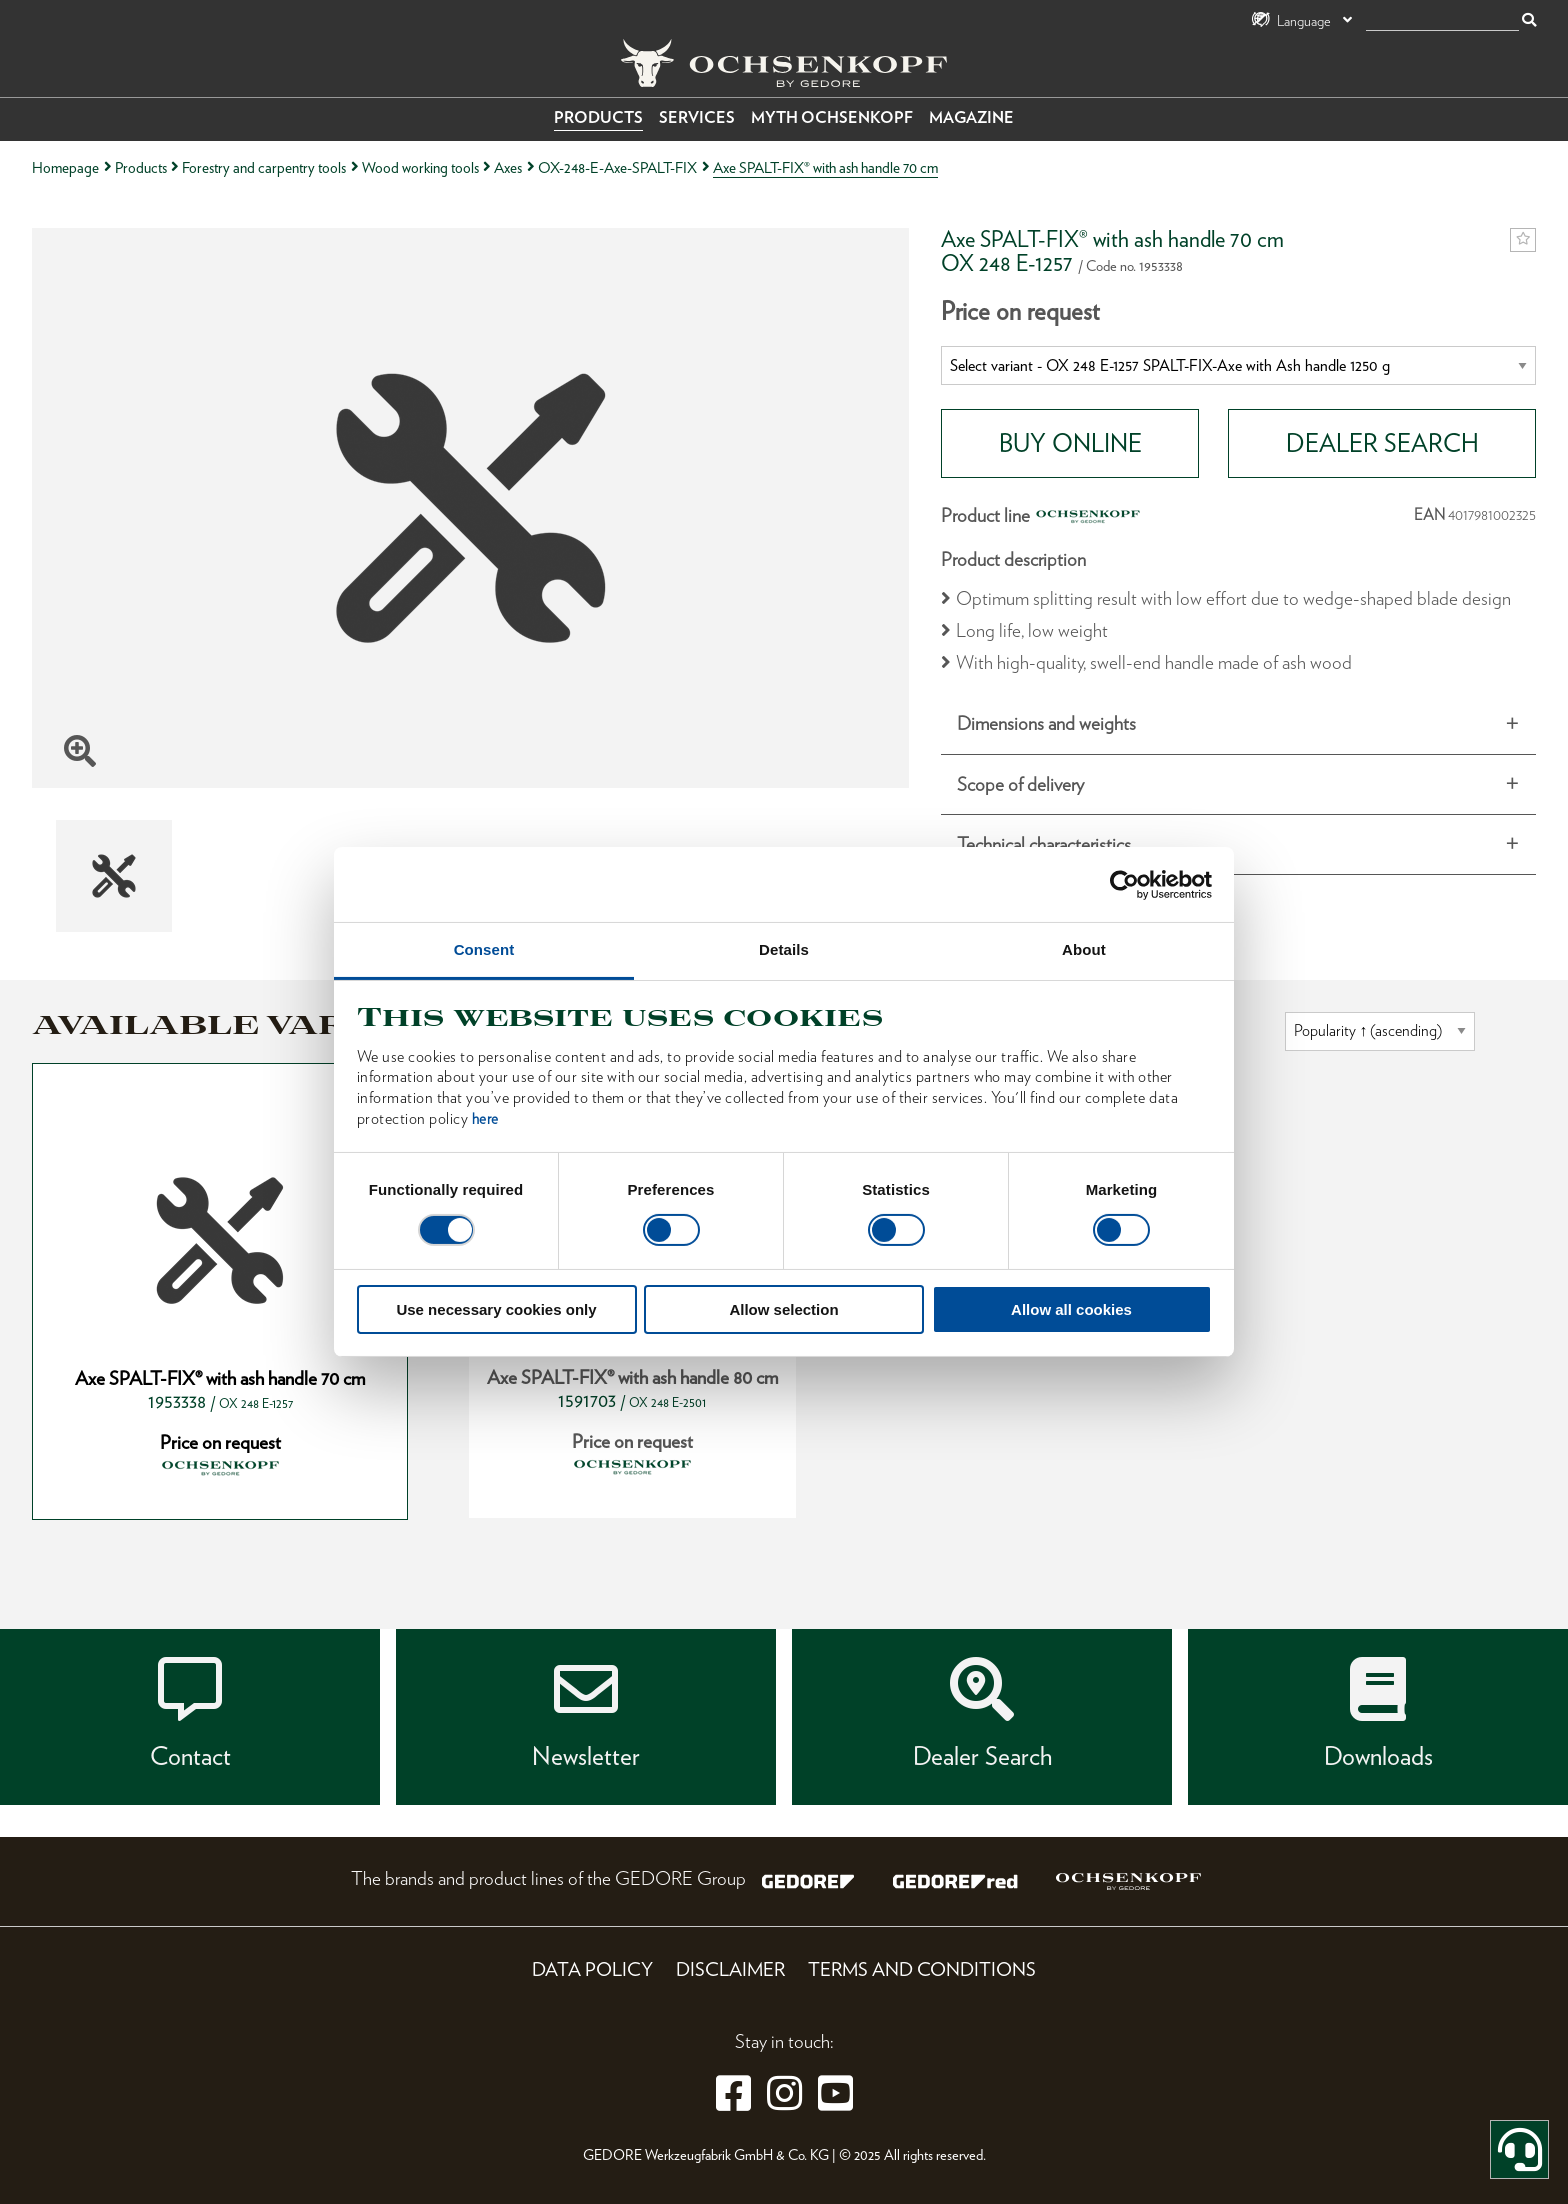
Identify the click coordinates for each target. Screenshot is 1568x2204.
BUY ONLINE (1070, 443)
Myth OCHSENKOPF (832, 117)
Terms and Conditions (922, 1969)
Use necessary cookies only (496, 1309)
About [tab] (1084, 949)
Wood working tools (420, 167)
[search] (1442, 21)
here (485, 1119)
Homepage (65, 167)
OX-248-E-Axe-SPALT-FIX (617, 167)
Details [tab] (784, 949)
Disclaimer (730, 1969)
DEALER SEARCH (1382, 443)
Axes (508, 167)
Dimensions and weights (1046, 723)
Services (697, 117)
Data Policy (592, 1969)
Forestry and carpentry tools (264, 167)
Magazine (971, 117)
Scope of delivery (1020, 784)
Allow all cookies (1071, 1309)
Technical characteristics (1044, 844)
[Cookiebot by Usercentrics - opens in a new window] (1124, 884)
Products (598, 117)
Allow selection (783, 1309)
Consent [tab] (484, 949)
